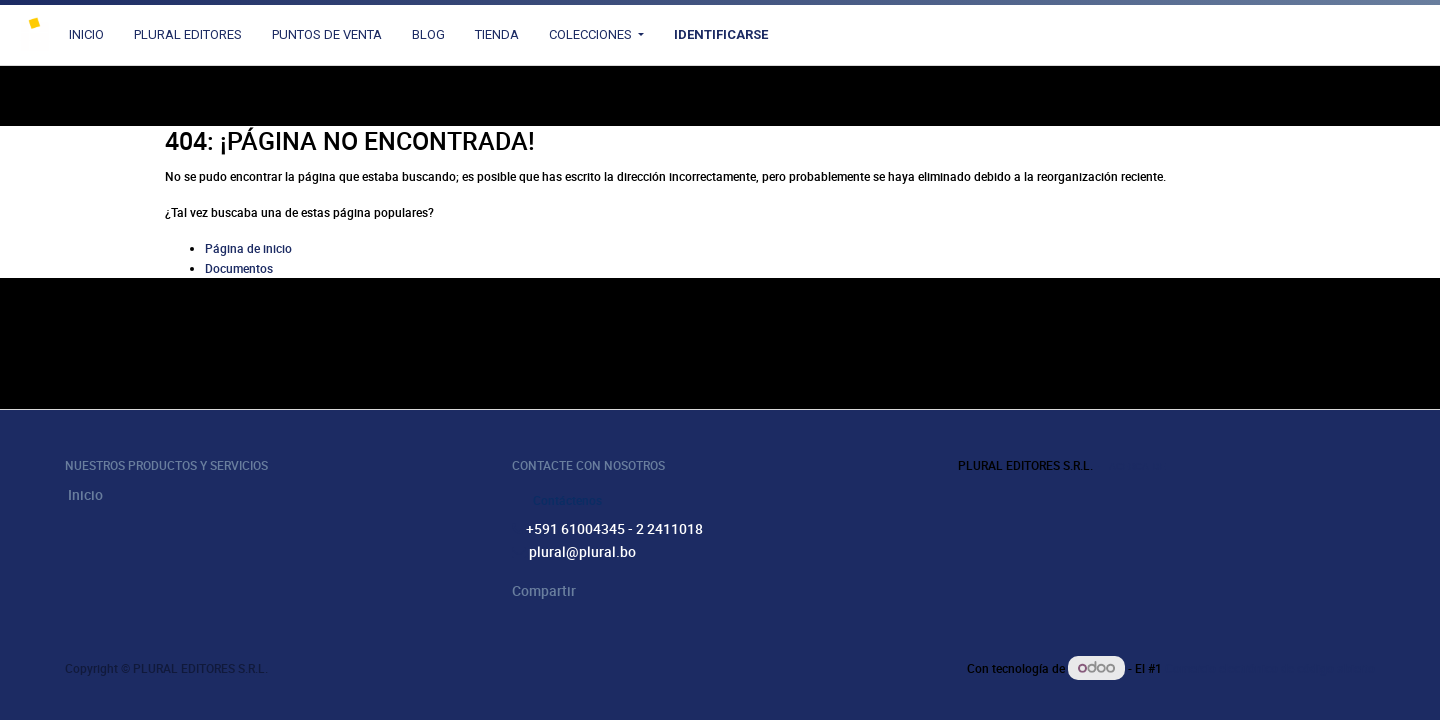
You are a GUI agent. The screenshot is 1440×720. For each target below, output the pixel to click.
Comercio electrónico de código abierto (1270, 668)
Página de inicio (248, 248)
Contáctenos (567, 500)
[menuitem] (86, 35)
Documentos (239, 268)
